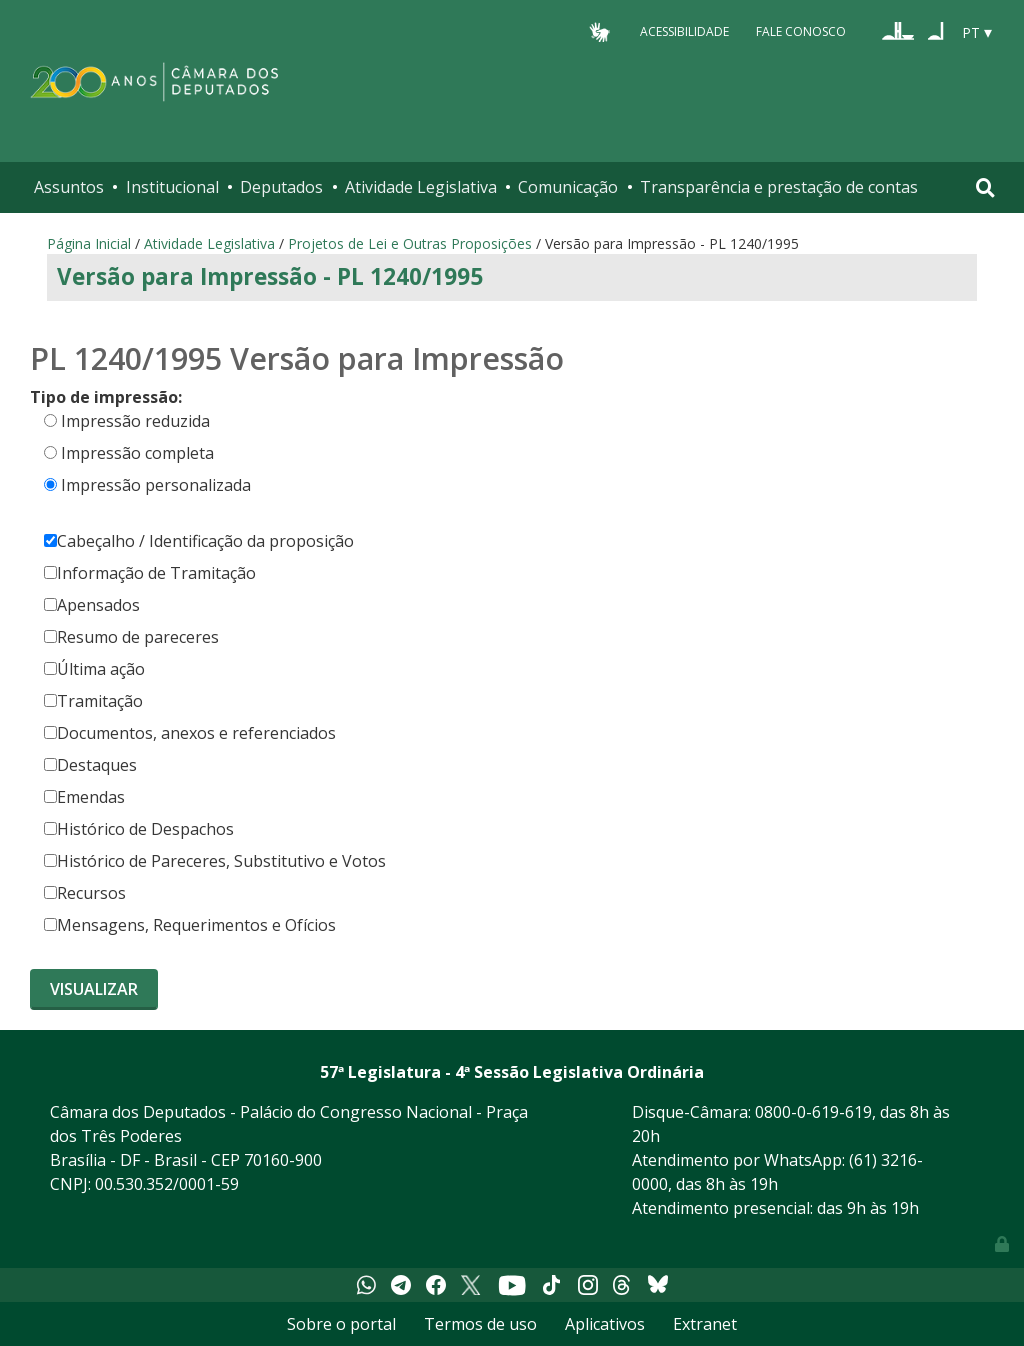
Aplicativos (605, 1324)
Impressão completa (137, 453)
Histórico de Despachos (139, 829)
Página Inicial (89, 243)
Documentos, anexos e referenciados (190, 733)
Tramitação (93, 701)
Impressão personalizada (156, 485)
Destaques (90, 765)
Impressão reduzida (135, 421)
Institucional (172, 187)
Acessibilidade (684, 31)
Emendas (84, 797)
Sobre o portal (341, 1324)
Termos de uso (480, 1324)
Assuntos (69, 187)
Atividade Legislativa (421, 187)
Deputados (281, 187)
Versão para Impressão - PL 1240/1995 (270, 276)
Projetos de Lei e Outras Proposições (410, 243)
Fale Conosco (801, 31)
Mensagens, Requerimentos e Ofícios (190, 925)
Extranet (705, 1324)
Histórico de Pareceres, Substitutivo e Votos (215, 861)
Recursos (85, 893)
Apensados (92, 605)
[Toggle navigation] (985, 187)
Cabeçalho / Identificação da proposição (199, 541)
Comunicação (568, 187)
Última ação (94, 669)
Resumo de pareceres (131, 637)
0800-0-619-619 (813, 1112)
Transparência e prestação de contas (779, 187)
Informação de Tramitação (150, 573)
